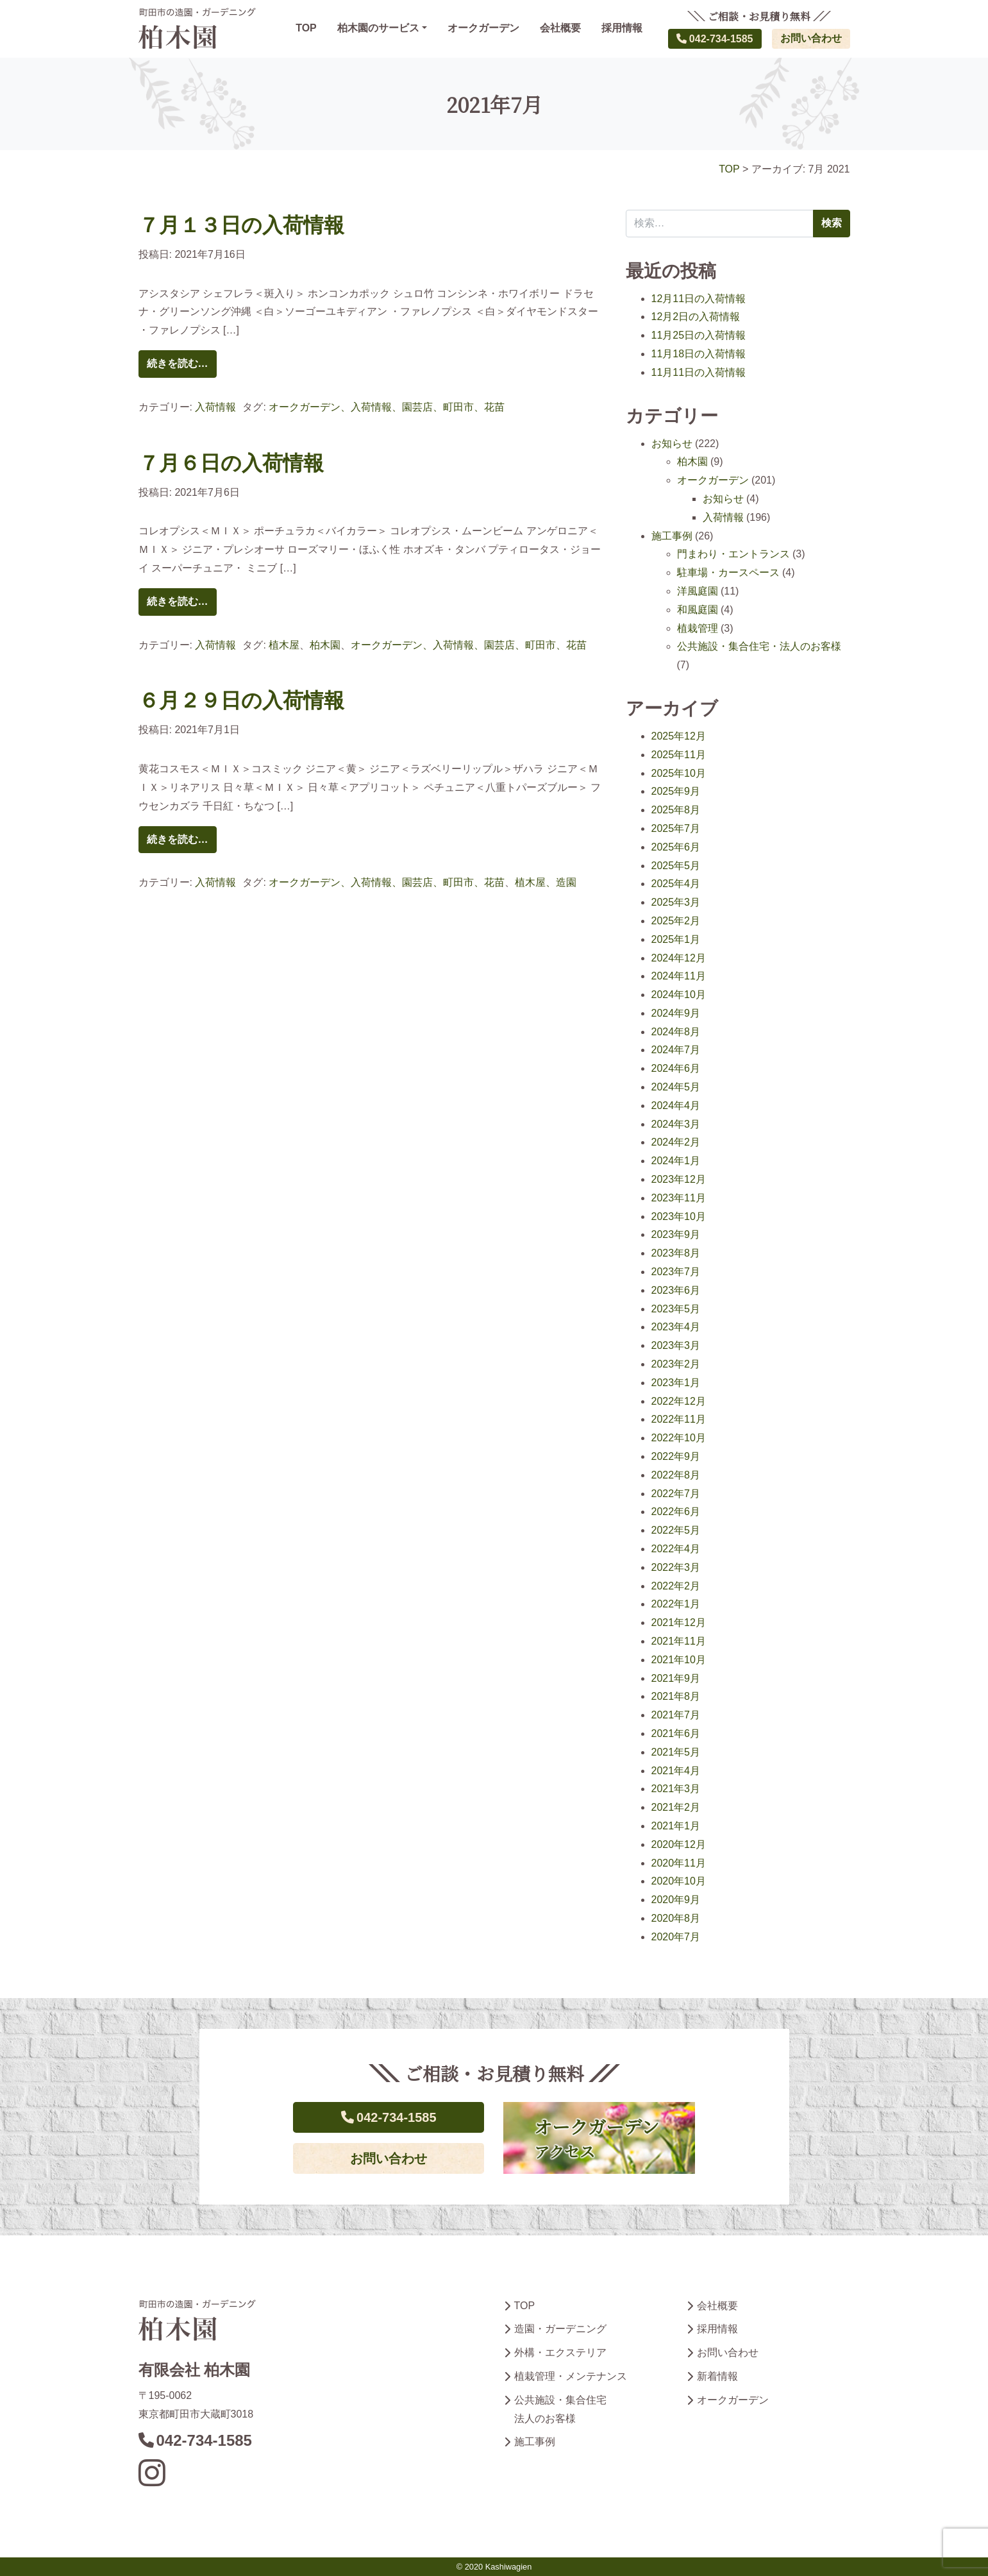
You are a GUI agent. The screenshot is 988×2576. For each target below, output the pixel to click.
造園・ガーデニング (560, 2328)
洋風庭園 (697, 591)
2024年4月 (676, 1105)
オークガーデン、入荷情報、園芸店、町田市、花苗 (387, 407)
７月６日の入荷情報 (231, 463)
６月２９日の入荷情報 (241, 700)
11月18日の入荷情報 (698, 353)
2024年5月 (676, 1086)
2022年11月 (678, 1419)
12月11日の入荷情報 (698, 298)
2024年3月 (676, 1124)
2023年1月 (676, 1382)
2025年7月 (676, 828)
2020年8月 (676, 1918)
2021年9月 (676, 1678)
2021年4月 (676, 1770)
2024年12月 (678, 958)
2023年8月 (676, 1253)
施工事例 (671, 535)
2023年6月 (676, 1290)
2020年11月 (678, 1863)
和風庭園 (697, 609)
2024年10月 (678, 994)
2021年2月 (676, 1807)
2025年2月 (676, 920)
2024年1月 (676, 1160)
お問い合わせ (811, 38)
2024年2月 (676, 1142)
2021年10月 (678, 1659)
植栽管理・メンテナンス (570, 2376)
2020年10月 (678, 1881)
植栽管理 (697, 628)
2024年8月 (676, 1031)
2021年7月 (676, 1714)
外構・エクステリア (560, 2352)
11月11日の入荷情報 (698, 372)
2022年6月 (676, 1511)
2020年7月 (676, 1936)
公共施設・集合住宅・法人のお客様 (759, 646)
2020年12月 (678, 1844)
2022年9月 (676, 1456)
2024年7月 (676, 1049)
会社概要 (560, 27)
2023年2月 (676, 1364)
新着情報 (717, 2376)
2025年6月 (676, 847)
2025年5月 (676, 865)
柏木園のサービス (378, 27)
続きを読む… (177, 363)
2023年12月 (678, 1179)
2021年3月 (676, 1788)
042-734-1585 (714, 38)
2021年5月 (676, 1752)
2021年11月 (678, 1641)
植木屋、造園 (545, 882)
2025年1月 (676, 939)
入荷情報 (215, 407)
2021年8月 (676, 1696)
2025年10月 (678, 773)
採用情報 (621, 27)
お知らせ (671, 443)
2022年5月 (676, 1530)
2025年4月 (676, 883)
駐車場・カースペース (728, 572)
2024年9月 (676, 1013)
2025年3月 (676, 902)
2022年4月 (676, 1548)
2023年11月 (678, 1197)
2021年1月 (676, 1825)
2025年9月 (676, 791)
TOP (306, 27)
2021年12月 (678, 1622)
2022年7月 (676, 1493)
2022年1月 (676, 1603)
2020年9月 (676, 1899)
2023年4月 (676, 1326)
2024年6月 (676, 1068)
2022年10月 (678, 1437)
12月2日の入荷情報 (696, 316)
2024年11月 (678, 975)
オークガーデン (483, 27)
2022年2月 (676, 1585)
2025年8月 (676, 809)
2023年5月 (676, 1308)
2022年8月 (676, 1475)
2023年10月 (678, 1216)
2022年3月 (676, 1567)
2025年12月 (678, 736)
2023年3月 (676, 1345)
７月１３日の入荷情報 (241, 225)
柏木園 (325, 645)
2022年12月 (678, 1401)
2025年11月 (678, 754)
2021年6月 (676, 1733)
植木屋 (284, 645)
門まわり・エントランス (733, 553)
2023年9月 (676, 1234)
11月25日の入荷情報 (698, 335)
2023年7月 (676, 1271)
